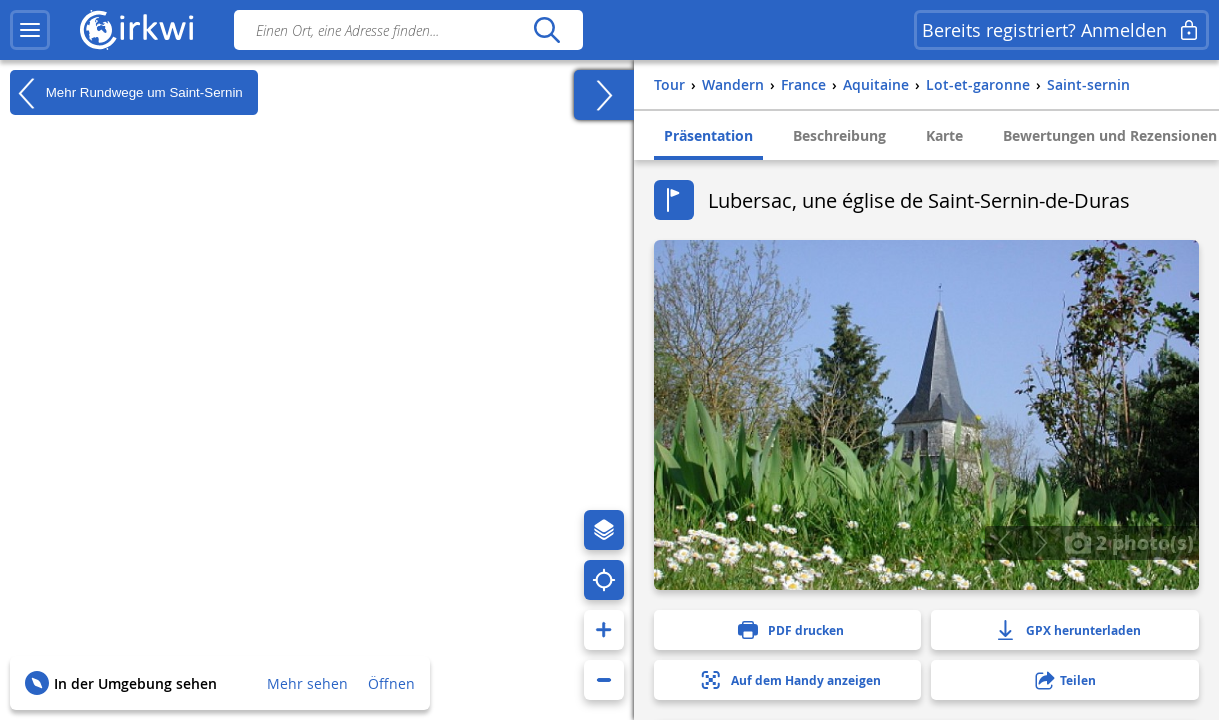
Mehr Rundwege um (126, 93)
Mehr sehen (307, 683)
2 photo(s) (1129, 542)
